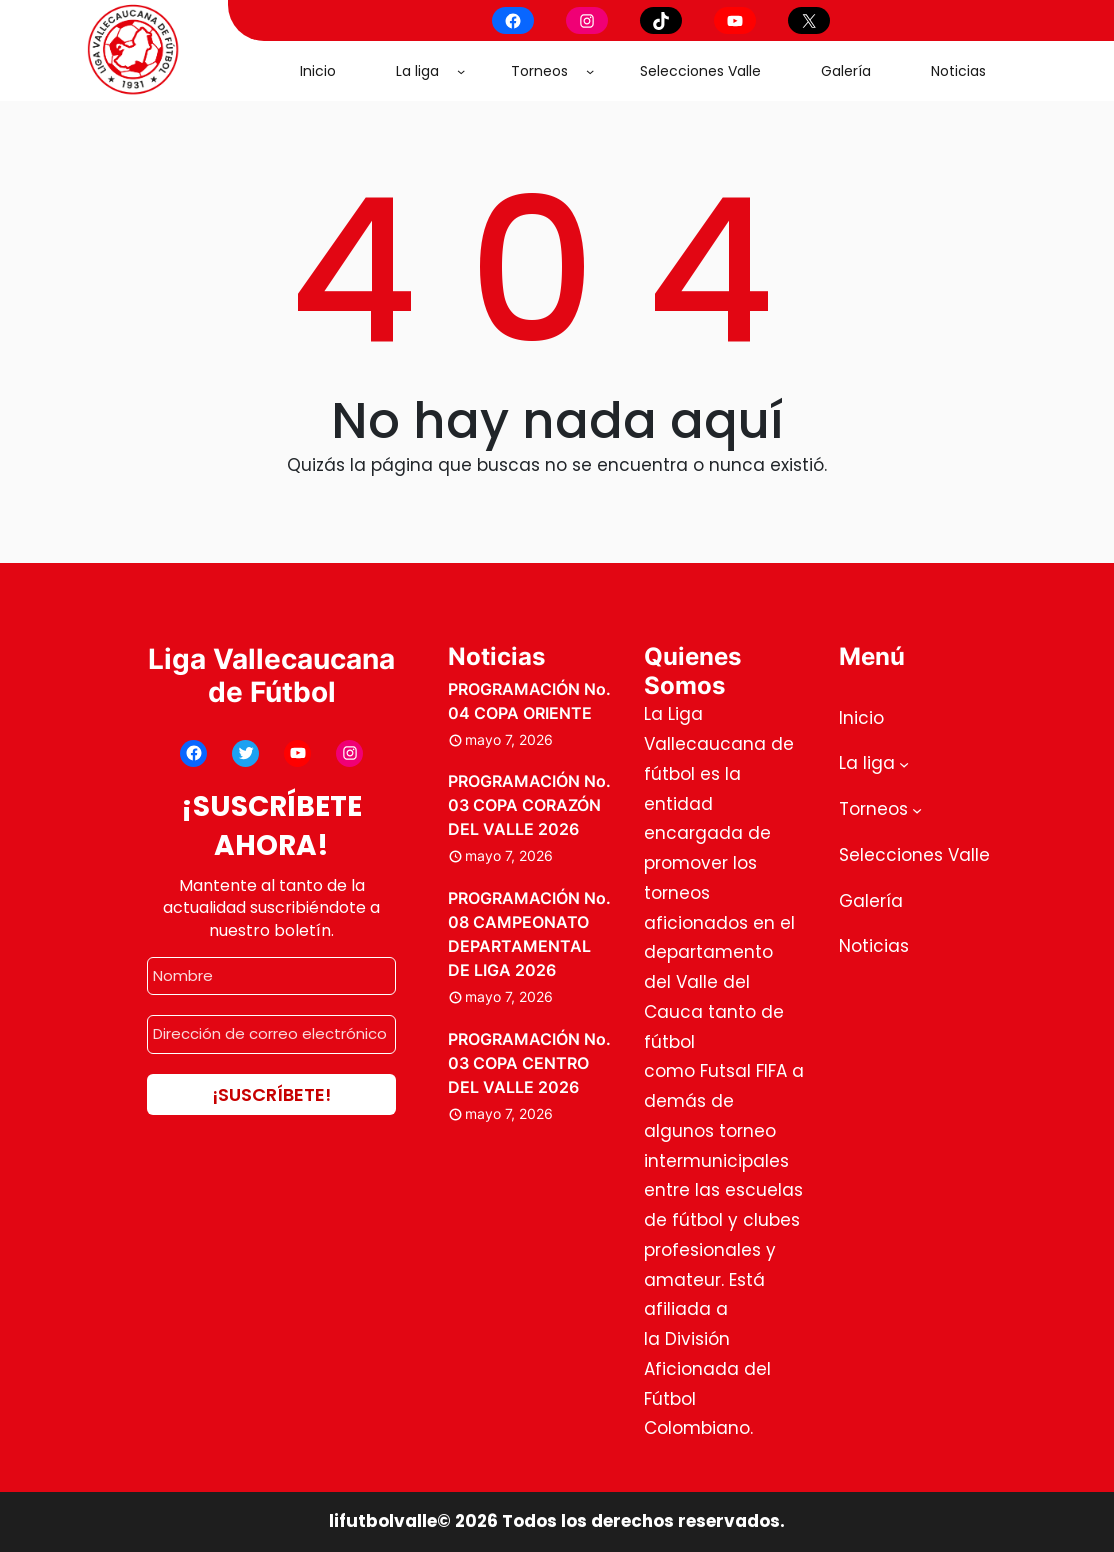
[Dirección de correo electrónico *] (271, 1034)
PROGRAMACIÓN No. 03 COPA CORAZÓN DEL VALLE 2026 (529, 805)
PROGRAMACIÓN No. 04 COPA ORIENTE (529, 701)
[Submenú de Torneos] (590, 71)
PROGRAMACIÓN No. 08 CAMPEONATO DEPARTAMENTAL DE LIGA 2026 (529, 934)
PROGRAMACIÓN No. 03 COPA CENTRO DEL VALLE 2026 (529, 1063)
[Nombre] (271, 976)
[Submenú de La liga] (461, 71)
